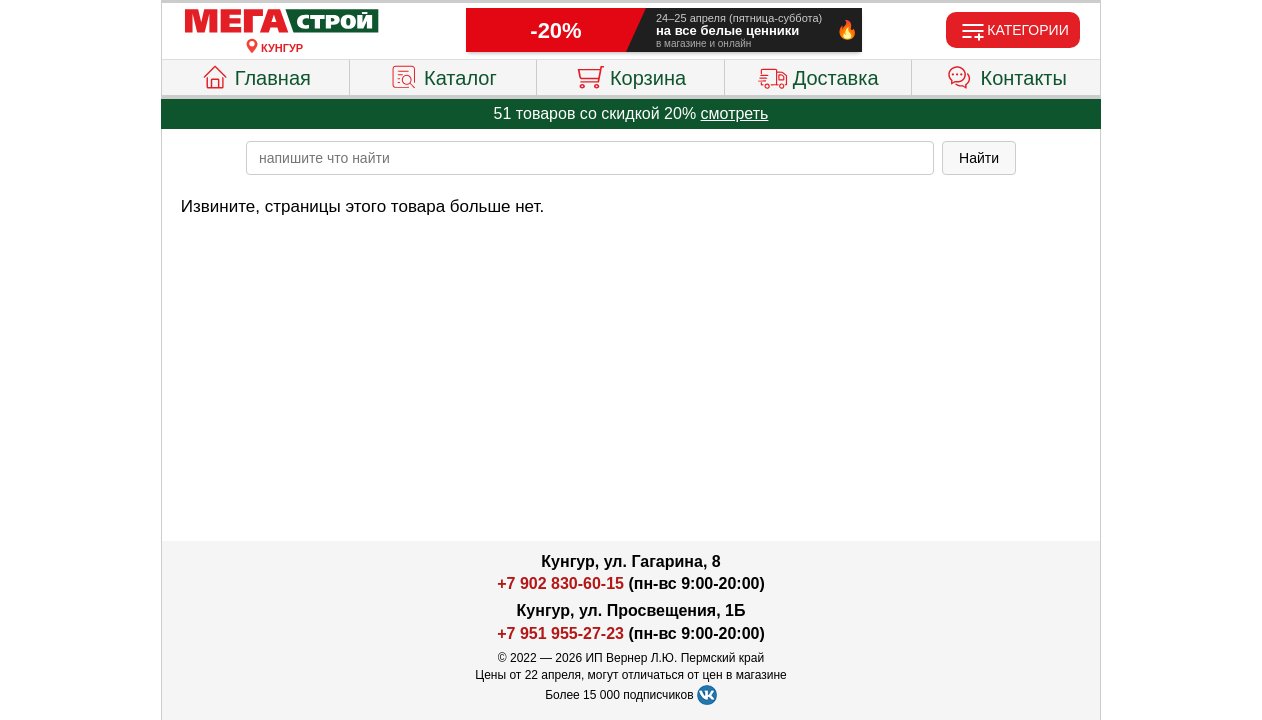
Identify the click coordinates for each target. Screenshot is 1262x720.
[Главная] (282, 22)
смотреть (735, 113)
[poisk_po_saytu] (590, 158)
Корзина (630, 75)
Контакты (1006, 75)
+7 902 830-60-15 (560, 583)
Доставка (818, 75)
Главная (255, 75)
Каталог (443, 75)
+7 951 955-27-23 (560, 633)
